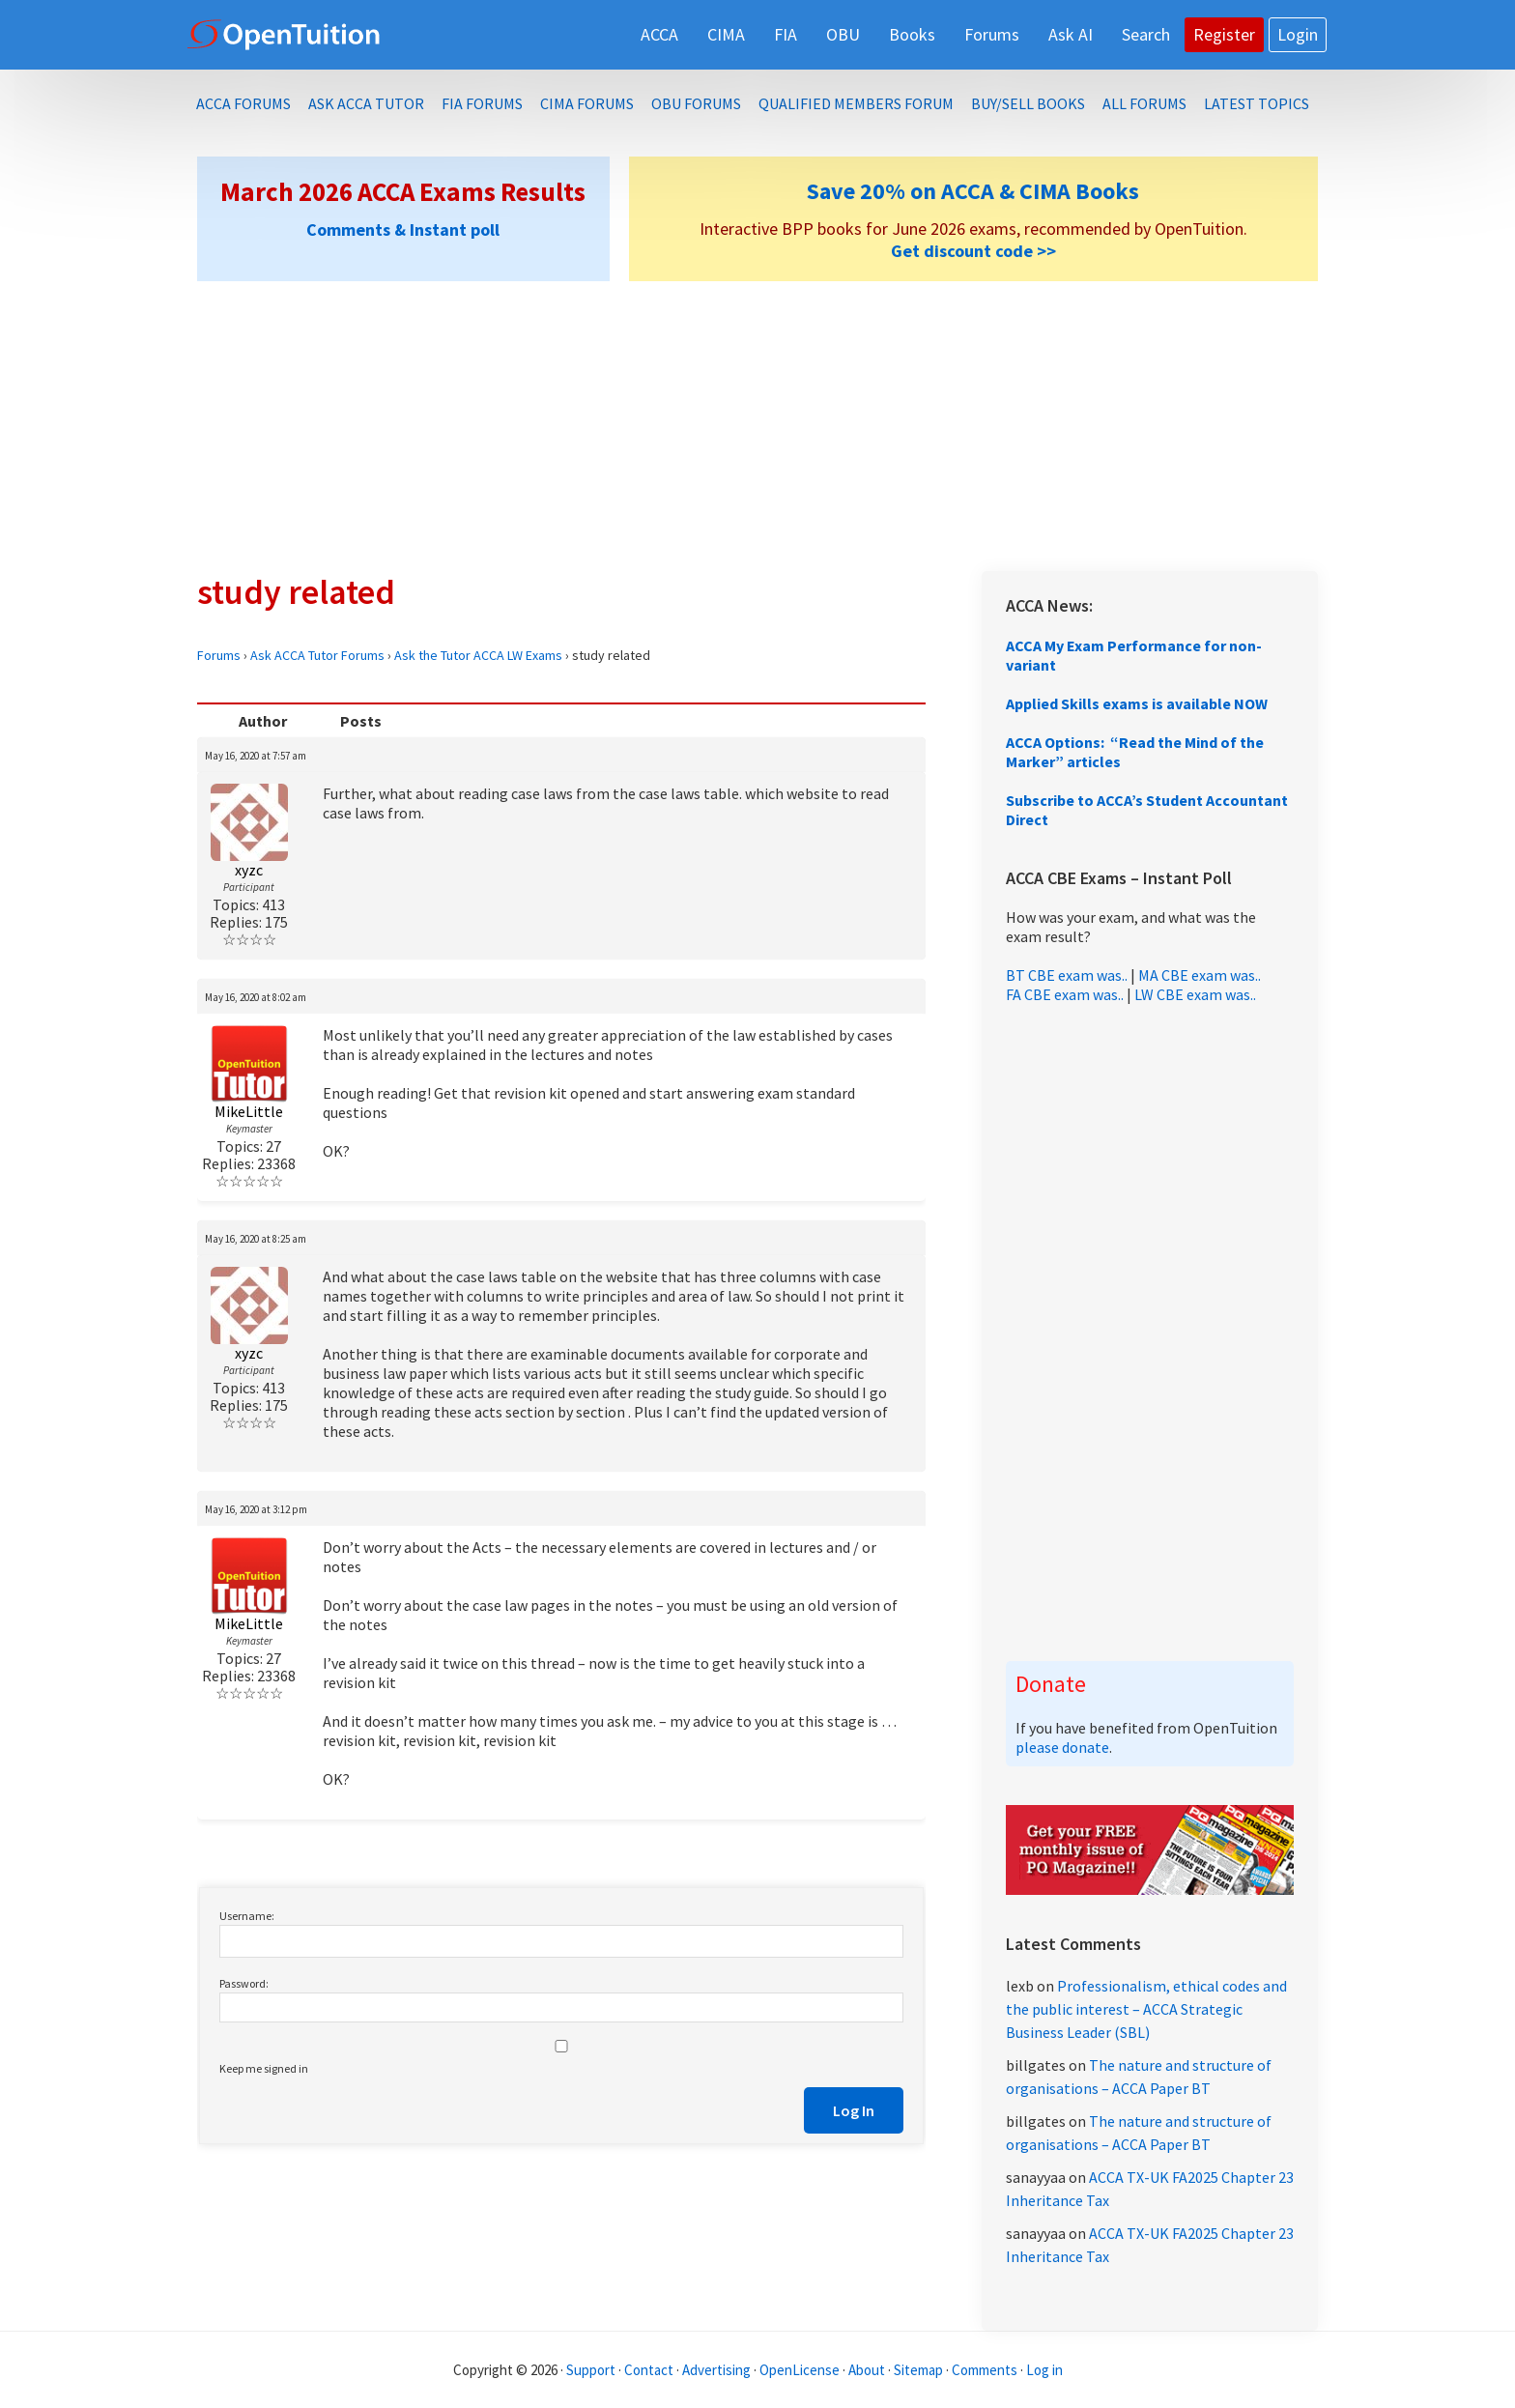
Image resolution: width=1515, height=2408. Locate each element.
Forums (219, 655)
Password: (244, 1983)
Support (590, 2370)
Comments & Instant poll (403, 229)
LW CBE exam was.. (1195, 994)
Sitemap (918, 2370)
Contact (648, 2370)
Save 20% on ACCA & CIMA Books (973, 191)
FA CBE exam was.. (1065, 994)
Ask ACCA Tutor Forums (317, 655)
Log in (1044, 2370)
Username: (246, 1915)
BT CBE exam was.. (1067, 975)
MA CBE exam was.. (1199, 975)
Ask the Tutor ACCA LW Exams (478, 655)
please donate (1062, 1747)
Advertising (716, 2370)
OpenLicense (801, 2370)
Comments (986, 2370)
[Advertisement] (757, 426)
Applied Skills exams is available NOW (1137, 703)
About (866, 2370)
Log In (853, 2110)
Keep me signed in (263, 2068)
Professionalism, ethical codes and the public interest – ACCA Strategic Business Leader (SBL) (1146, 2009)
